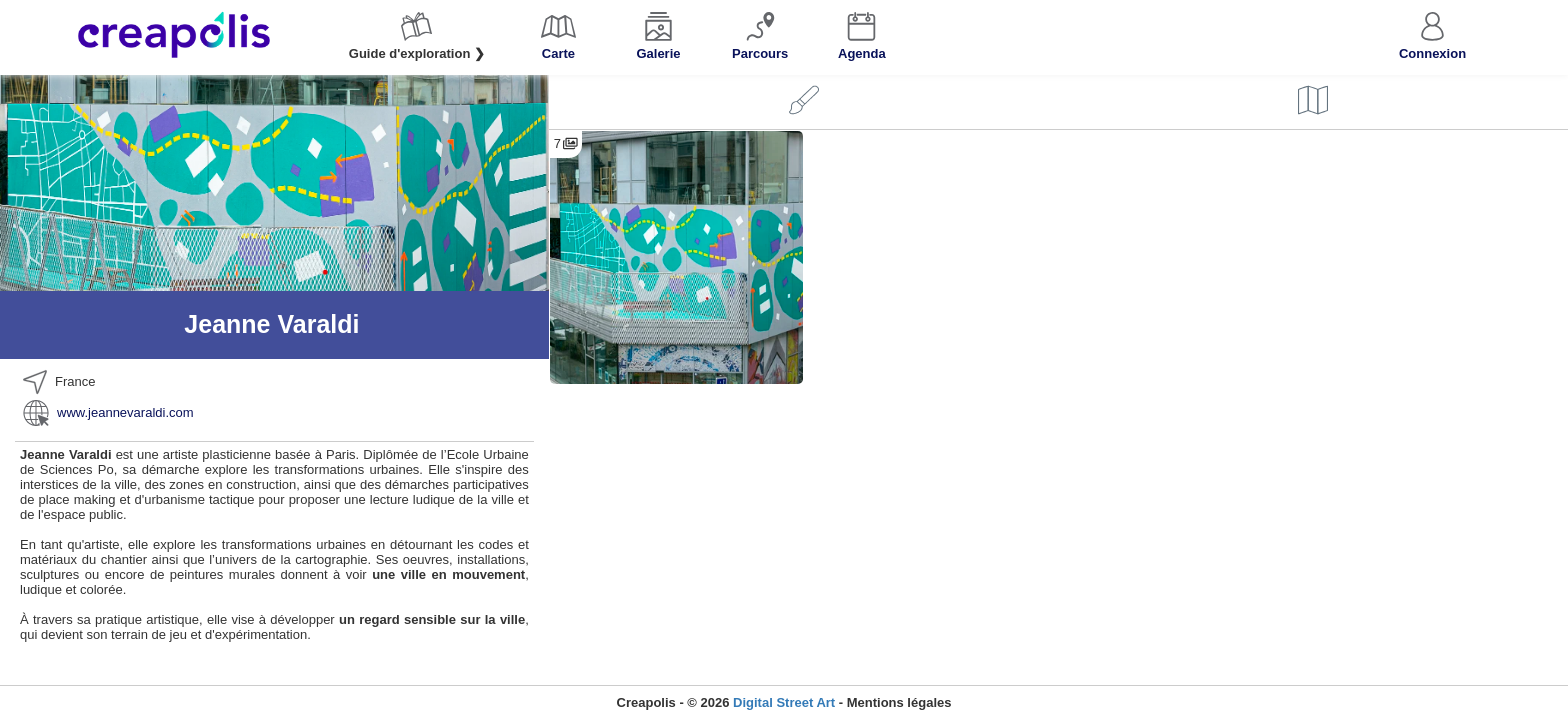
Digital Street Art (784, 702)
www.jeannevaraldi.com (125, 412)
